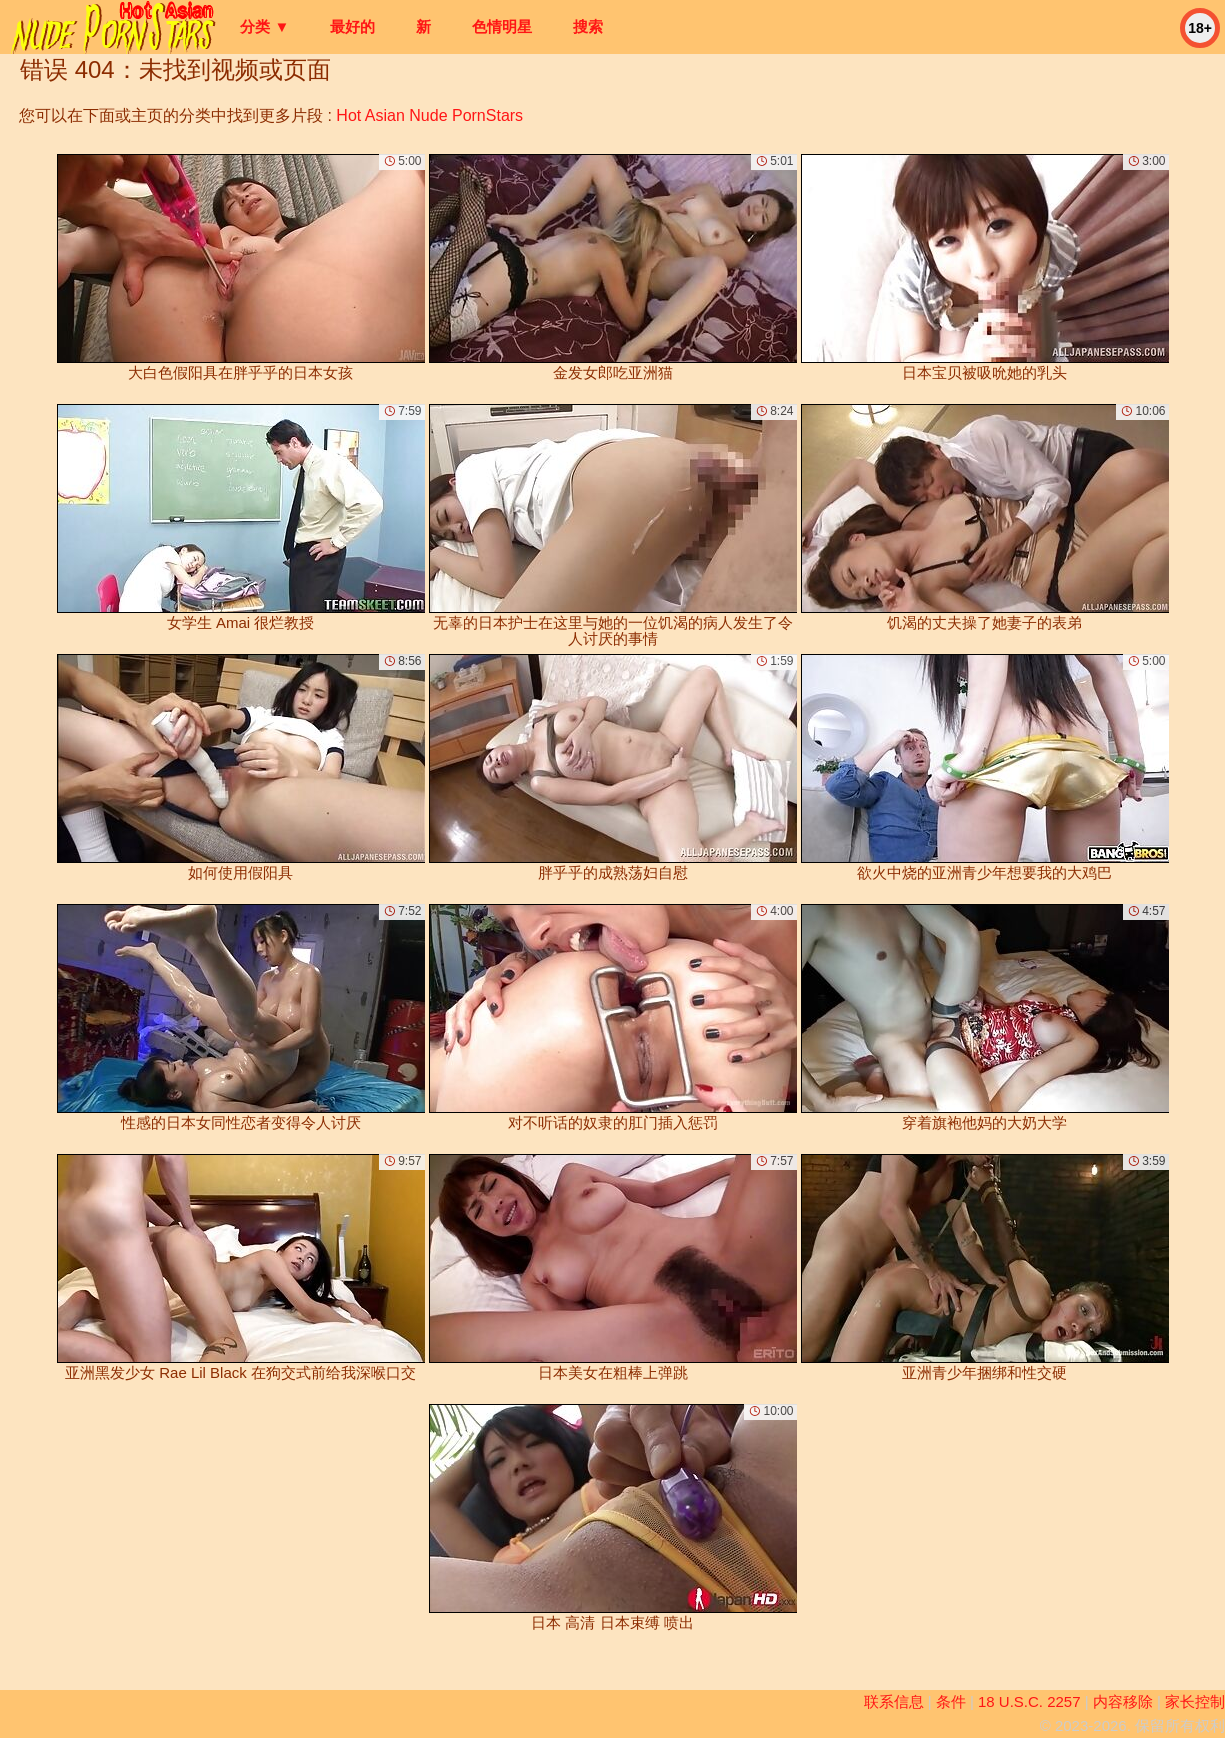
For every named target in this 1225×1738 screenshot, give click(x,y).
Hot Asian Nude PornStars (429, 115)
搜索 (588, 26)
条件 (951, 1701)
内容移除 (1123, 1701)
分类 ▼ (264, 26)
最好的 (352, 26)
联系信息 (894, 1701)
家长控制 (1195, 1701)
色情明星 (502, 26)
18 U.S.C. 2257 (1029, 1701)
